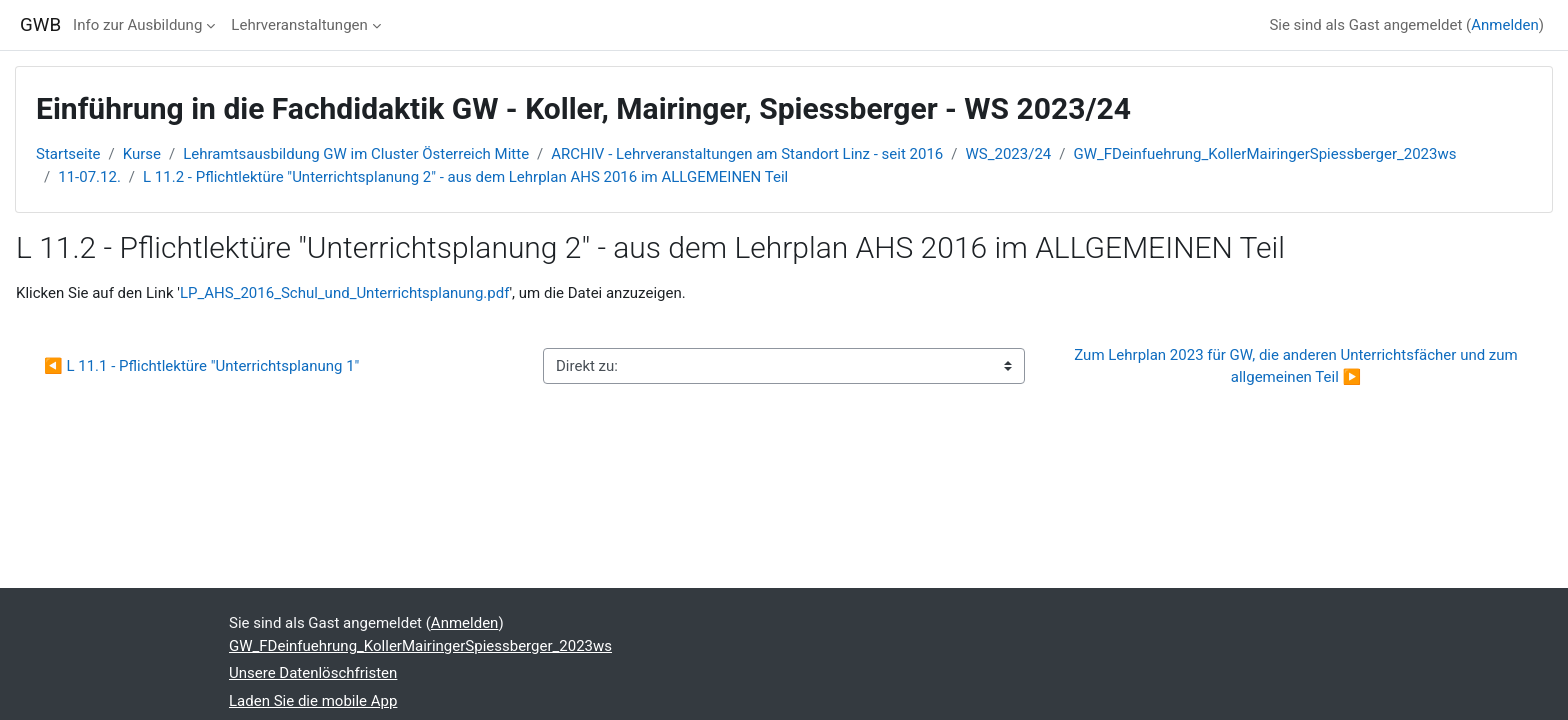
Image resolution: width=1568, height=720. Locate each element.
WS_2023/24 (1009, 154)
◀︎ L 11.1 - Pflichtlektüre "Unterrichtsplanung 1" (201, 366)
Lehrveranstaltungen (299, 25)
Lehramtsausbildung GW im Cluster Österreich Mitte (356, 154)
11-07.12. (89, 177)
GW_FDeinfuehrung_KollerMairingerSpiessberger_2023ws (1264, 154)
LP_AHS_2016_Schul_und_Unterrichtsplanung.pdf (345, 293)
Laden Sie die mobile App (313, 701)
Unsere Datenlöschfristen (313, 673)
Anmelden (1505, 25)
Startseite (68, 154)
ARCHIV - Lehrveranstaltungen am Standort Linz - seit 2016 (747, 154)
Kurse (142, 154)
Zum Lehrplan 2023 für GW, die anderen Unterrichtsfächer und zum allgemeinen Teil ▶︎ (1297, 366)
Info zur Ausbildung (137, 25)
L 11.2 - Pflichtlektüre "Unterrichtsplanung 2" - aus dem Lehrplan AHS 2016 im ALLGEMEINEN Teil (465, 177)
